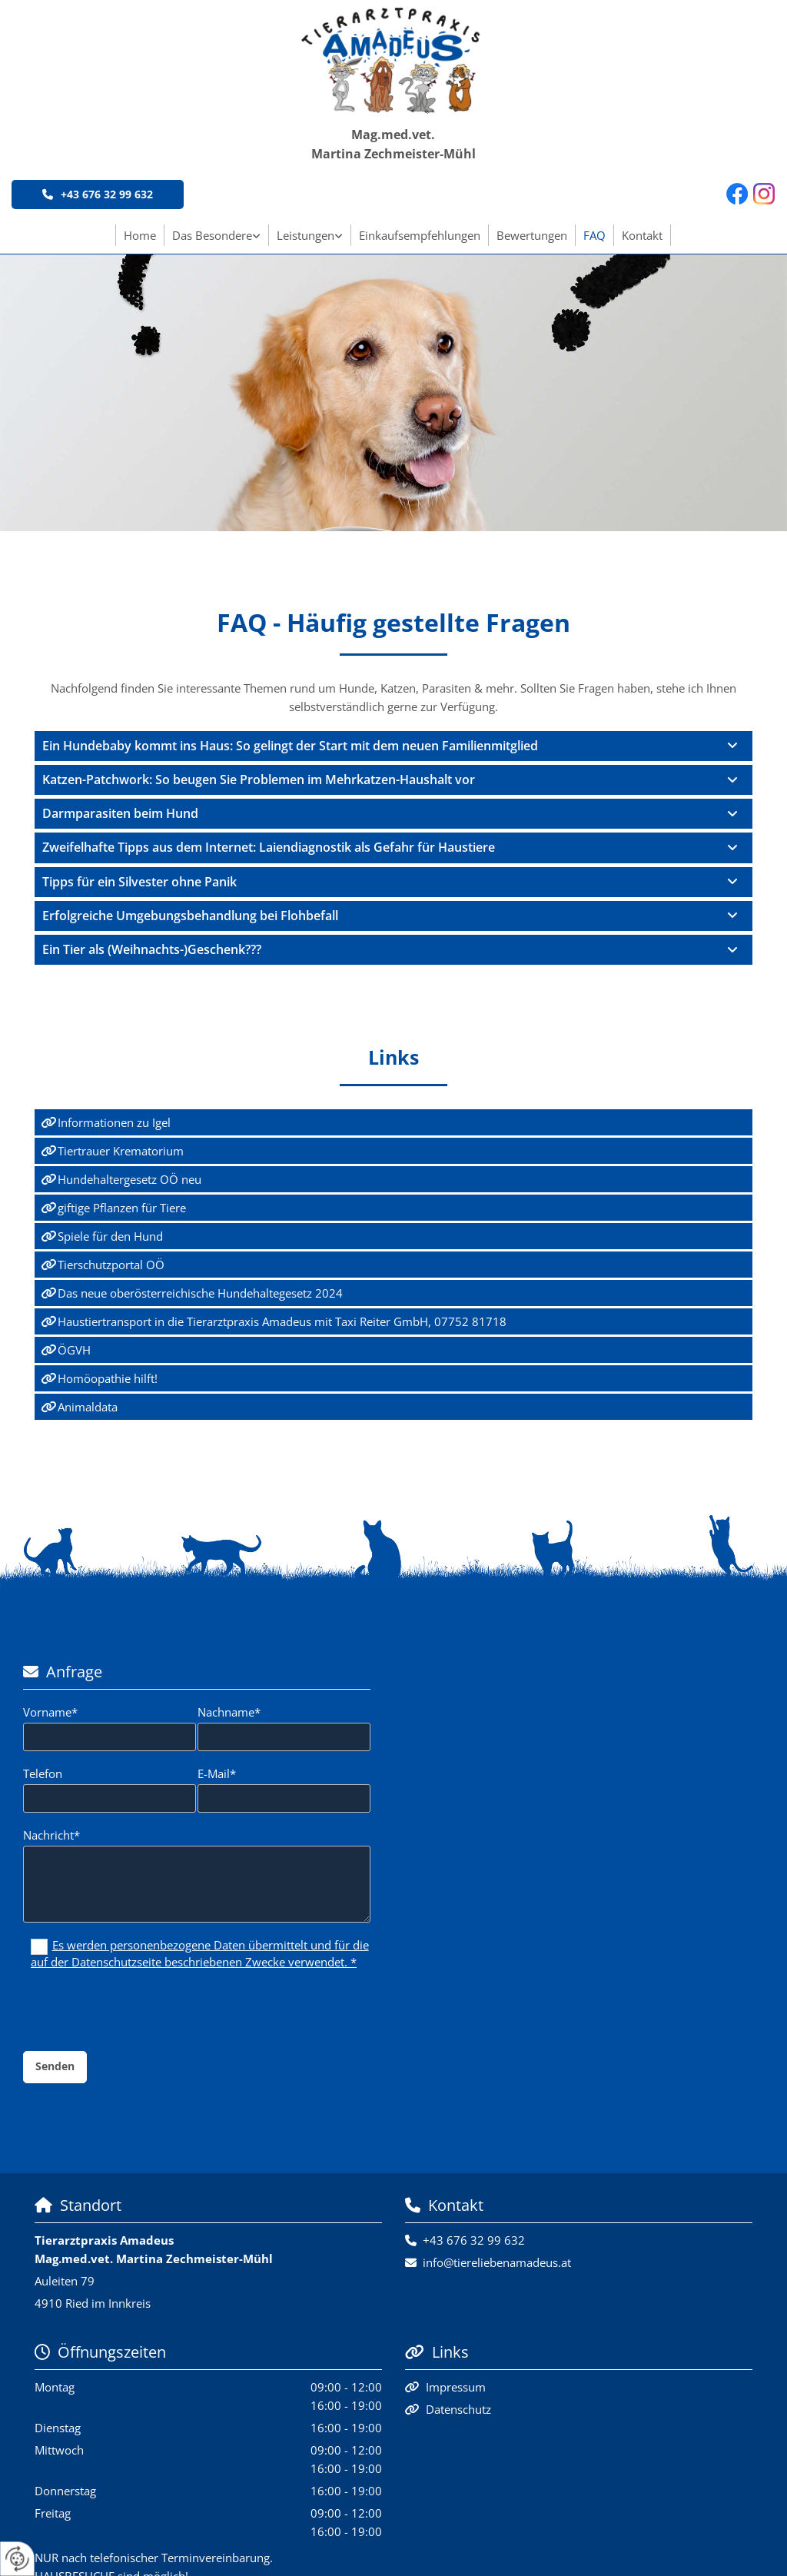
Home (140, 235)
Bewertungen (531, 235)
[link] (216, 235)
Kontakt (642, 235)
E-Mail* (217, 1773)
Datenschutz (458, 2409)
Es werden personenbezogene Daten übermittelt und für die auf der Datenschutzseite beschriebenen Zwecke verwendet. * (200, 1953)
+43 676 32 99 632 (474, 2240)
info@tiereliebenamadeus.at (497, 2262)
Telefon (42, 1773)
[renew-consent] (17, 2558)
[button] (98, 194)
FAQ (594, 235)
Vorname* (50, 1712)
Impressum (456, 2387)
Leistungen (305, 235)
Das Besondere (212, 235)
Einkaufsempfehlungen (419, 235)
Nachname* (229, 1712)
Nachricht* (51, 1835)
